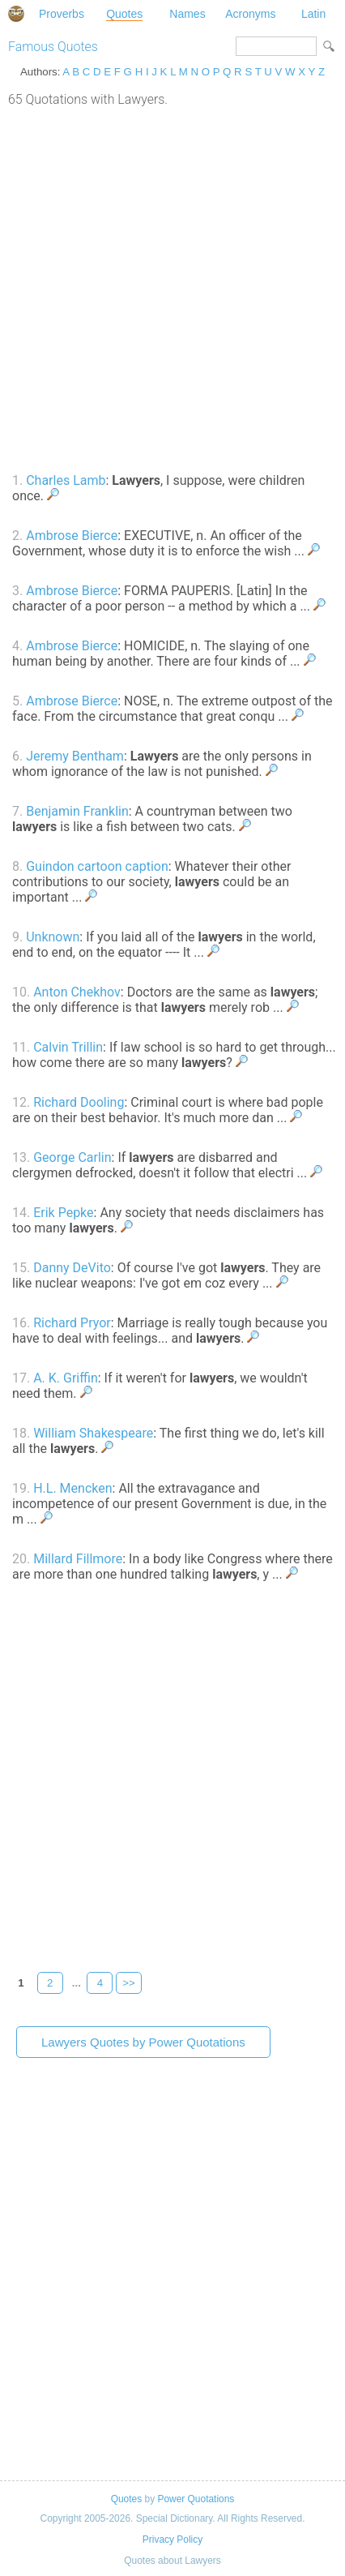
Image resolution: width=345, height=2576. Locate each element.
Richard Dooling (78, 1102)
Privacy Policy (172, 2539)
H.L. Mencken (72, 1488)
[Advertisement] (172, 288)
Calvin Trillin (68, 1047)
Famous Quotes (53, 46)
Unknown (52, 937)
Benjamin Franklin (77, 811)
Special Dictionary (16, 14)
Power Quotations (195, 2499)
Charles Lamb (65, 480)
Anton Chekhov (77, 992)
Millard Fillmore (77, 1559)
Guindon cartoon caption (97, 866)
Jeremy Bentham (75, 756)
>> (128, 1983)
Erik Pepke (63, 1212)
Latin (313, 13)
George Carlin (72, 1157)
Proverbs (61, 13)
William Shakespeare (93, 1433)
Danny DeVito (72, 1267)
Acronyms (250, 13)
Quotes (124, 13)
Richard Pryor (72, 1323)
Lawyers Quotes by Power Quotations (143, 2042)
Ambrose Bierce (71, 535)
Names (187, 13)
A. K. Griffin (65, 1378)
